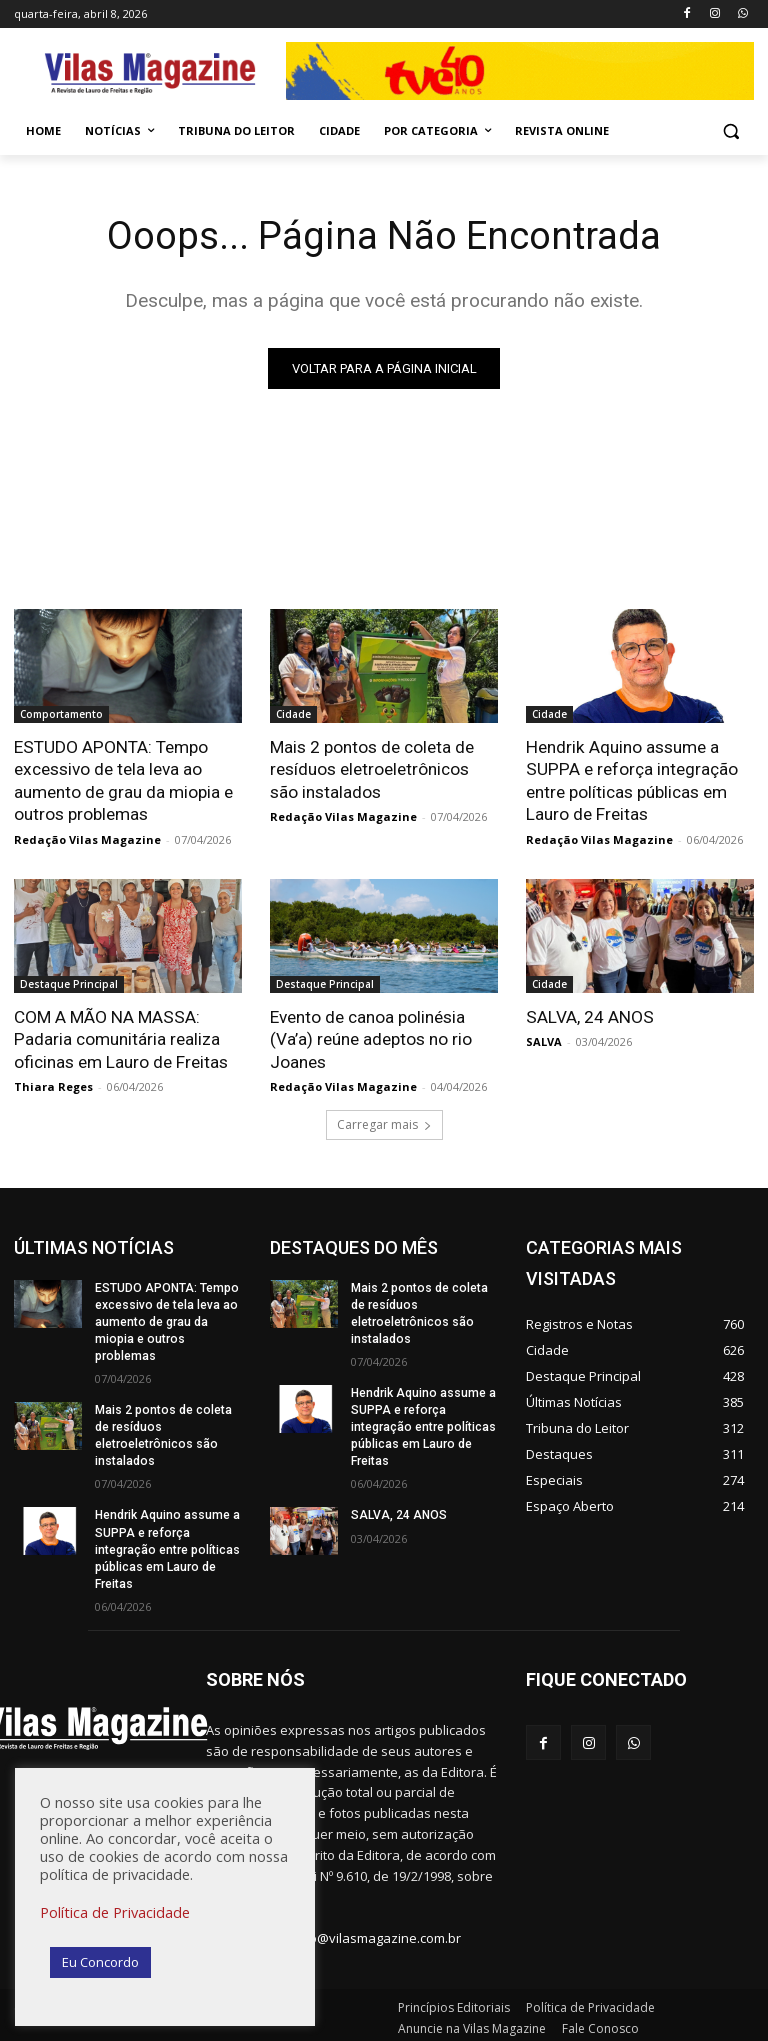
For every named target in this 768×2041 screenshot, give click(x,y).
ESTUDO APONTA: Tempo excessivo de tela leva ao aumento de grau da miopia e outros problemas (123, 780)
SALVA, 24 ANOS (588, 1016)
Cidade (293, 714)
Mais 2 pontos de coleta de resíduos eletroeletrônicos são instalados (372, 769)
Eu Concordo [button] (100, 1962)
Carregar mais (384, 1122)
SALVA (544, 1040)
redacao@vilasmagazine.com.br (363, 1932)
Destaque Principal (69, 983)
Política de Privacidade (115, 1912)
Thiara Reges (53, 1084)
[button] (730, 131)
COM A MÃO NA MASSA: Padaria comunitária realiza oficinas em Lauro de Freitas (121, 1038)
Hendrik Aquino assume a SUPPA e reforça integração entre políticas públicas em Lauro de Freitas (630, 780)
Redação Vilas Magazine (87, 838)
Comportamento (61, 714)
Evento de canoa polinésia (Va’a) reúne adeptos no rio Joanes (371, 1038)
